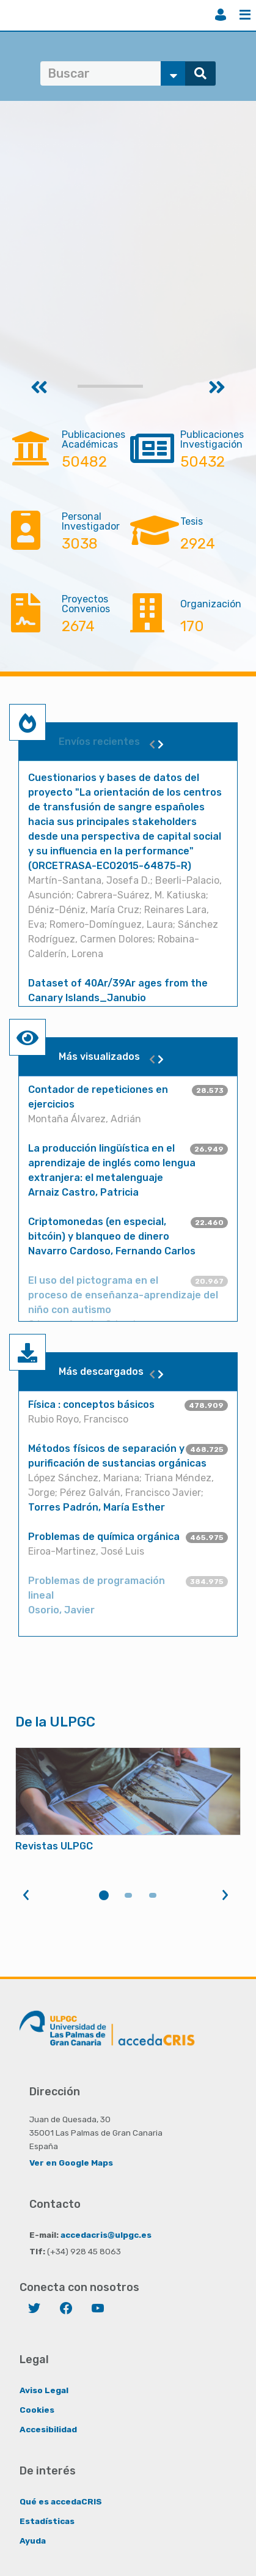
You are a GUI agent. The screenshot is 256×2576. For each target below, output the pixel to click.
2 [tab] (128, 1895)
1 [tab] (104, 1895)
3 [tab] (152, 1895)
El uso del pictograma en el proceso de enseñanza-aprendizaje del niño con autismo (123, 1295)
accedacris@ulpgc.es (106, 2235)
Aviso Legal (44, 2390)
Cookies (37, 2410)
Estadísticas (47, 2521)
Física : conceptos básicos (91, 1404)
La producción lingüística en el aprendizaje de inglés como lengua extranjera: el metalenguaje (112, 1162)
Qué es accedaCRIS (61, 2501)
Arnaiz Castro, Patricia (83, 1192)
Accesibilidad (48, 2429)
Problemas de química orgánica (104, 1536)
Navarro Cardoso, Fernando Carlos (112, 1251)
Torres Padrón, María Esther (96, 1507)
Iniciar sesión (220, 14)
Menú (245, 14)
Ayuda (33, 2540)
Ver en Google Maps (71, 2162)
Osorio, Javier (61, 1610)
